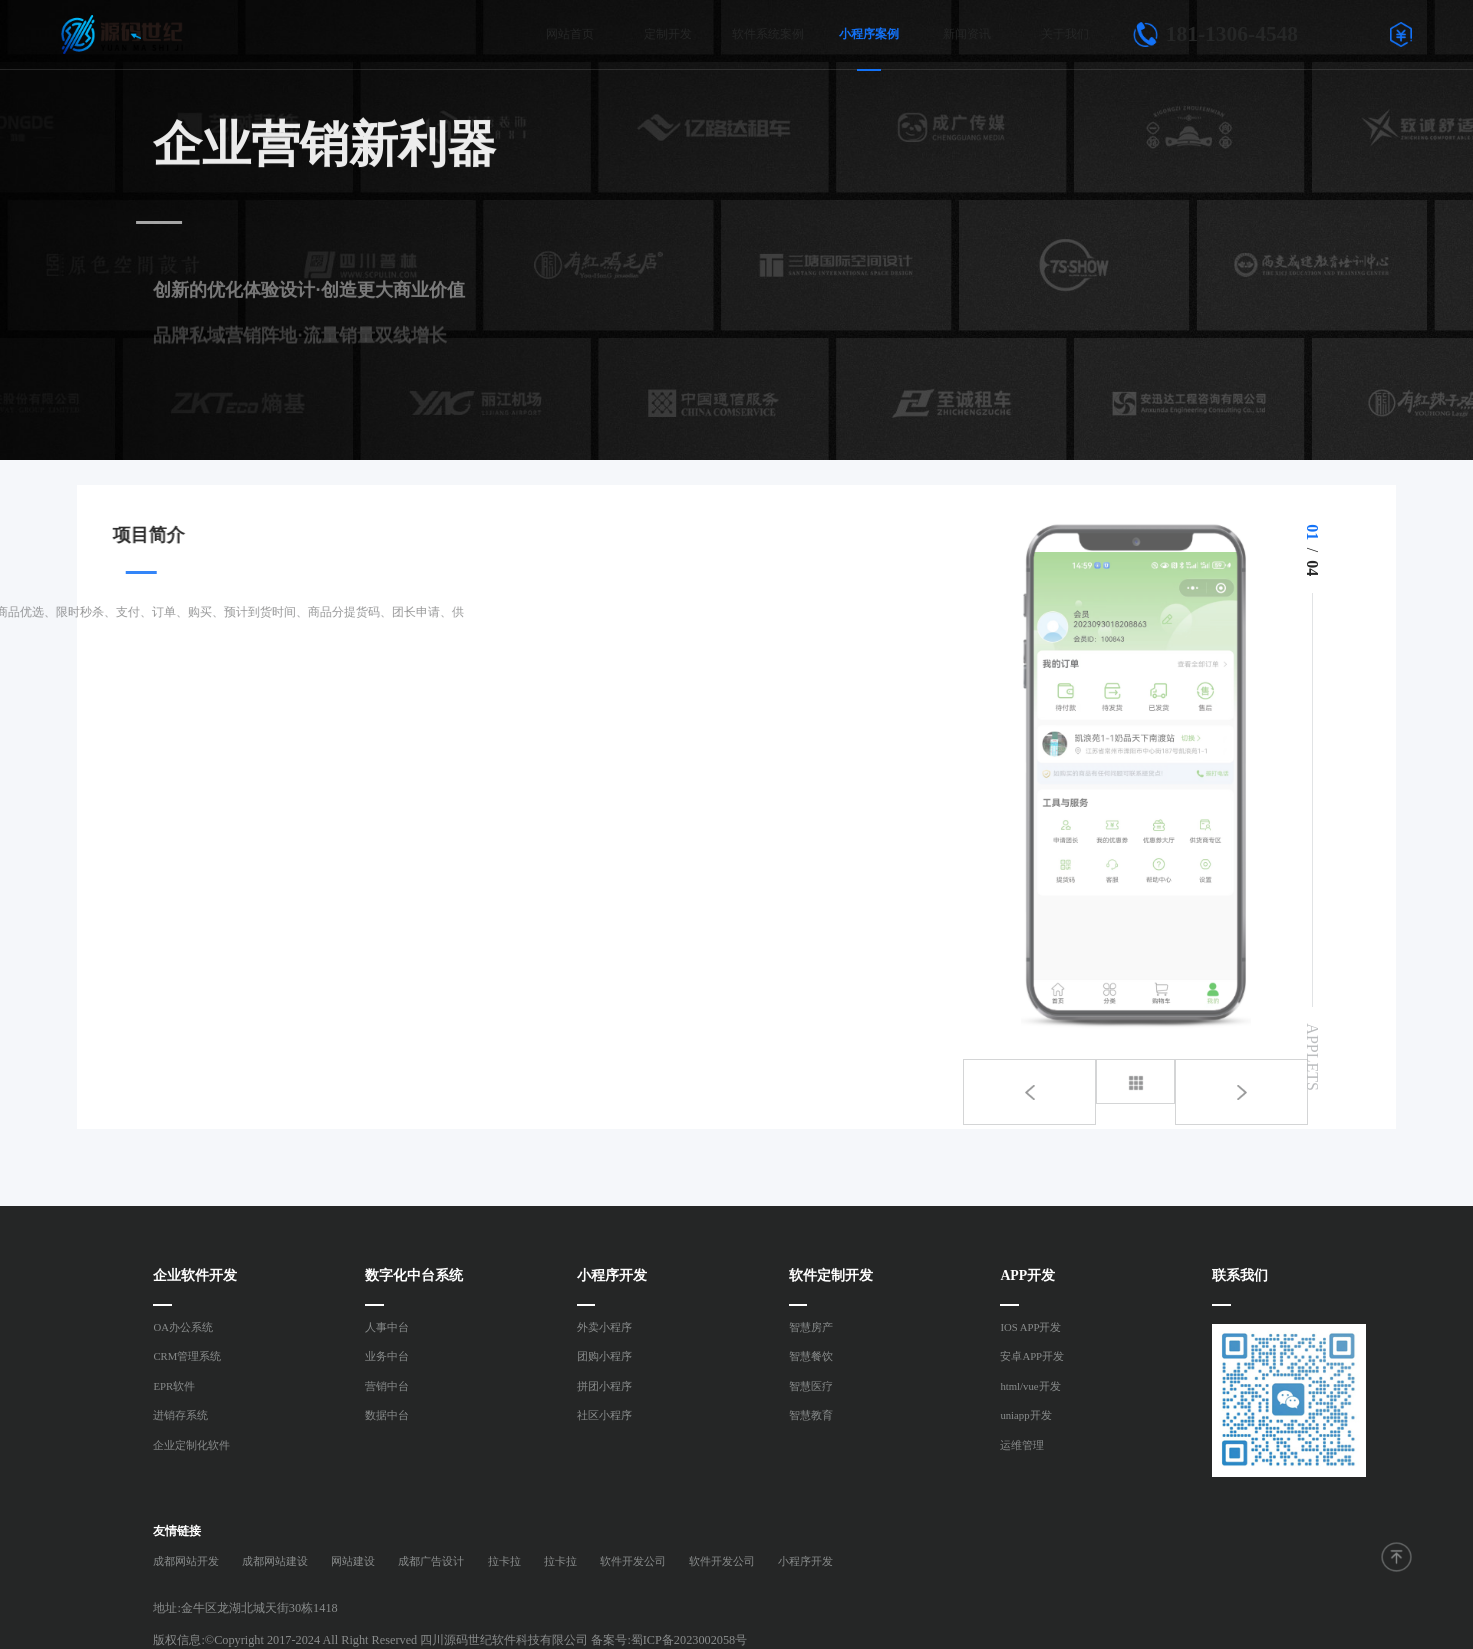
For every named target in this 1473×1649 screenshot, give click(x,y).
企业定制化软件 (191, 1445)
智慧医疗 (811, 1386)
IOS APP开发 (1030, 1327)
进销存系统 (180, 1415)
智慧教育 (811, 1415)
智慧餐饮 (811, 1356)
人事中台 (387, 1327)
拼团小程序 (604, 1386)
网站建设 (353, 1561)
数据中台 (387, 1415)
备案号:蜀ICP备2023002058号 (669, 1640)
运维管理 (1022, 1445)
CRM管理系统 (187, 1356)
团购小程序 (604, 1356)
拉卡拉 (504, 1561)
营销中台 (387, 1386)
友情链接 (177, 1531)
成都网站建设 (275, 1561)
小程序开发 (805, 1561)
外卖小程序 (604, 1327)
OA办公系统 (183, 1327)
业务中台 (387, 1356)
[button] (1236, 1081)
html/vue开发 (1030, 1386)
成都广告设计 (431, 1561)
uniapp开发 (1025, 1415)
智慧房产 (811, 1327)
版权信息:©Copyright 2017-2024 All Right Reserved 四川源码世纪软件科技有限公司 (370, 1640)
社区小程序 (604, 1415)
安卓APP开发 (1032, 1356)
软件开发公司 (633, 1561)
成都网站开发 (186, 1561)
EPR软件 (174, 1386)
